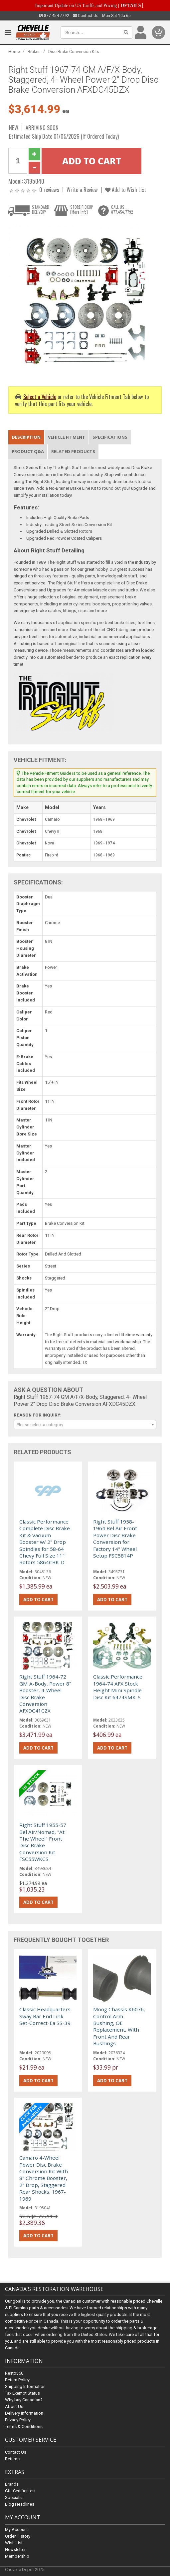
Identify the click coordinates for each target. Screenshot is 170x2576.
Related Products (73, 451)
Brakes (34, 51)
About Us (14, 2406)
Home (14, 51)
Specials (13, 2497)
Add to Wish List (125, 189)
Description (26, 437)
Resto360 (14, 2373)
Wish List (14, 2542)
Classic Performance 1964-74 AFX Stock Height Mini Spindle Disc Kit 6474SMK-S (117, 1686)
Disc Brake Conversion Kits (73, 51)
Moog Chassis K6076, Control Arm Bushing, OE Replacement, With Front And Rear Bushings (119, 2026)
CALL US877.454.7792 (122, 209)
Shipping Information (25, 2386)
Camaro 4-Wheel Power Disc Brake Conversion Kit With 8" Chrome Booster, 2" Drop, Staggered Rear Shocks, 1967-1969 (43, 2178)
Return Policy (17, 2380)
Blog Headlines (19, 2504)
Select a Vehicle (39, 396)
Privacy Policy (18, 2420)
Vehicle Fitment (66, 437)
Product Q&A (28, 451)
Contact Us (85, 15)
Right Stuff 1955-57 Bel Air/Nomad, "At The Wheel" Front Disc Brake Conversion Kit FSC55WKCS (42, 1842)
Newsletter (15, 2549)
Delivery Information (24, 2413)
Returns (12, 2458)
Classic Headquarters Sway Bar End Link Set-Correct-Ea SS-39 (45, 2016)
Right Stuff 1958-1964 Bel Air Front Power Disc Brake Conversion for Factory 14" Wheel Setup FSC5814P (115, 1538)
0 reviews (49, 189)
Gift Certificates (20, 2490)
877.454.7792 (54, 15)
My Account (16, 2529)
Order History (17, 2536)
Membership (17, 2556)
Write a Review (82, 189)
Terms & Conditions (24, 2426)
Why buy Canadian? (24, 2400)
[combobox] (85, 1424)
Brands (12, 2484)
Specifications (109, 437)
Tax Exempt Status (22, 2393)
